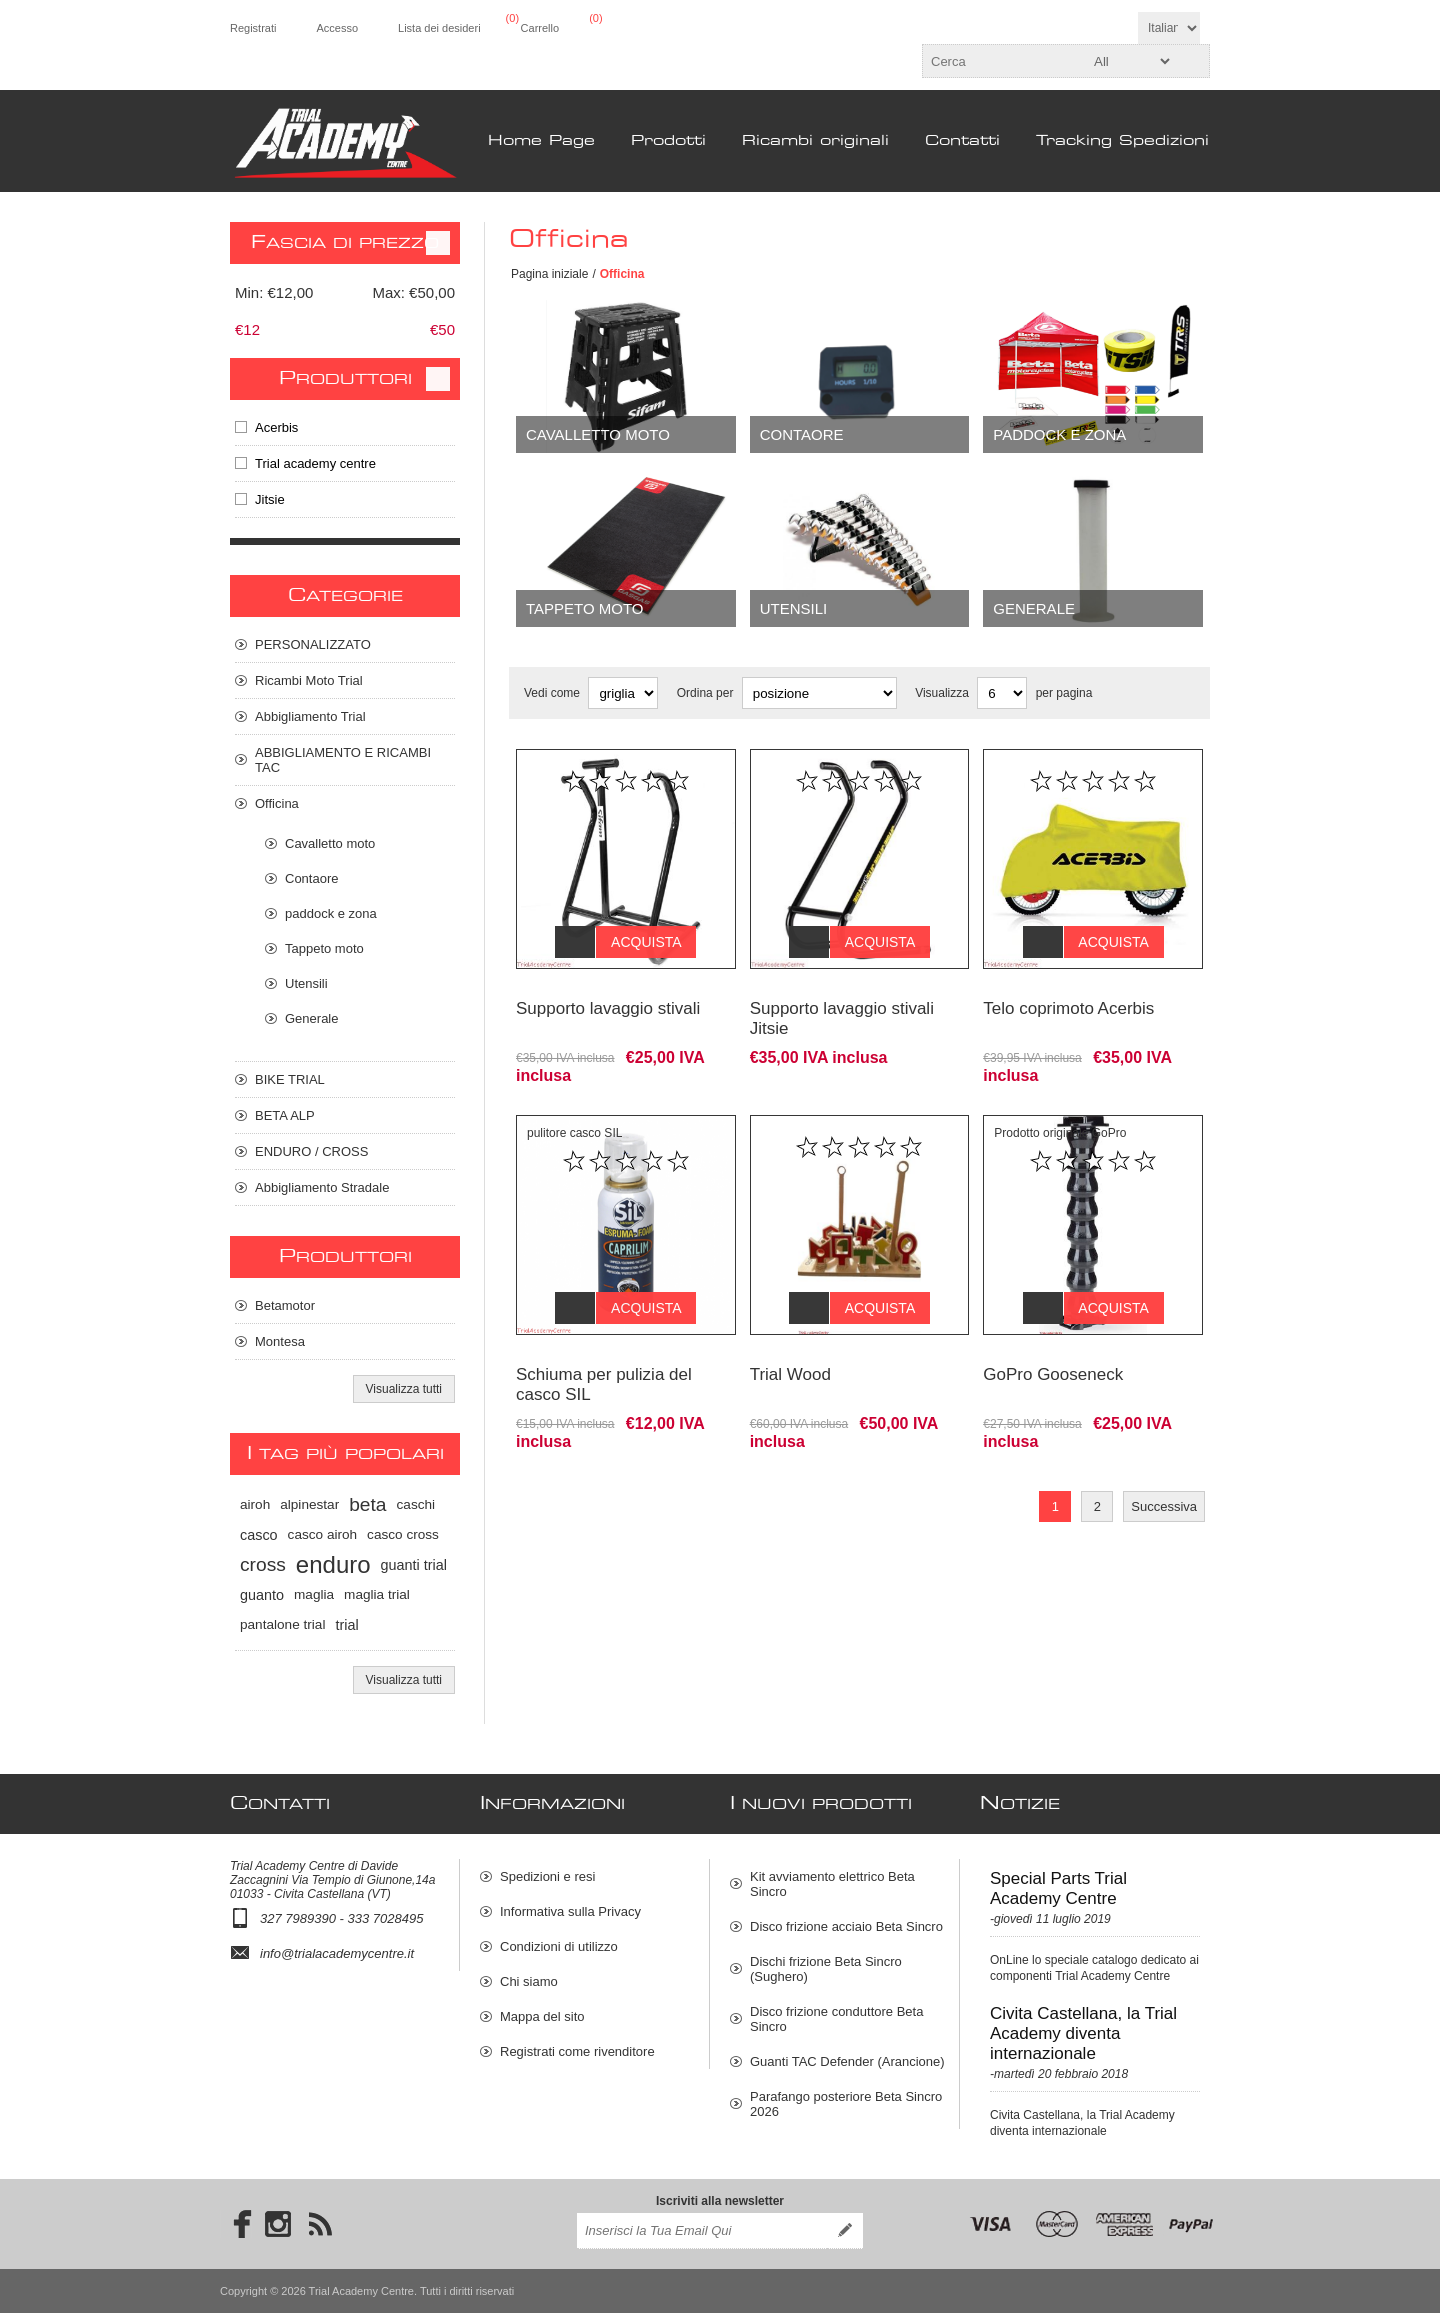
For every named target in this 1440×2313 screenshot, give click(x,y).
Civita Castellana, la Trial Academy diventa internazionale (1083, 2033)
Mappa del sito (542, 2016)
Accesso (337, 28)
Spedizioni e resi (547, 1876)
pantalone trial (282, 1624)
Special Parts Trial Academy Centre (1058, 1888)
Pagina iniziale (549, 274)
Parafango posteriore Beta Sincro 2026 (846, 2104)
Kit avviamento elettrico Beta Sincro (832, 1884)
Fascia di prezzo (345, 243)
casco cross (403, 1534)
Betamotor (285, 1305)
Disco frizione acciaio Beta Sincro (846, 1926)
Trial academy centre (315, 463)
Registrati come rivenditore (577, 2051)
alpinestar (309, 1504)
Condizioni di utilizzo (559, 1946)
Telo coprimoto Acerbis (1068, 993)
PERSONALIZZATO (313, 644)
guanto (262, 1595)
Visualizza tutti (404, 1389)
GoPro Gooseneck (1053, 1344)
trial (346, 1625)
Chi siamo (529, 1981)
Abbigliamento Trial (310, 716)
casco (259, 1535)
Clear (438, 243)
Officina (277, 803)
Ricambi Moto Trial (309, 680)
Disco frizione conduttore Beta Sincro (836, 2019)
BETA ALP (285, 1115)
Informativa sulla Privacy (570, 1911)
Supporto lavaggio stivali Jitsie (842, 1003)
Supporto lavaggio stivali (608, 993)
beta (367, 1504)
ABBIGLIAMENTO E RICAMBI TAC (343, 760)
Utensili (794, 608)
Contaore (802, 434)
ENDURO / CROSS (311, 1151)
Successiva (1164, 1476)
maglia (314, 1594)
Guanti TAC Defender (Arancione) (847, 2061)
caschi (416, 1504)
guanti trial (414, 1565)
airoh (255, 1504)
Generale (1034, 608)
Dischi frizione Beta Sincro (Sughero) (826, 1969)
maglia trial (377, 1594)
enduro (333, 1564)
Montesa (280, 1341)
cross (263, 1564)
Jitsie (270, 499)
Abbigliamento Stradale (322, 1187)
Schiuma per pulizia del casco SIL (604, 1354)
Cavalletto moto (598, 434)
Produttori (345, 379)
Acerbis (276, 427)
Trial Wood (790, 1344)
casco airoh (323, 1534)
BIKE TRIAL (290, 1079)
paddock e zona (1059, 434)
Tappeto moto (585, 608)
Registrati (253, 28)
